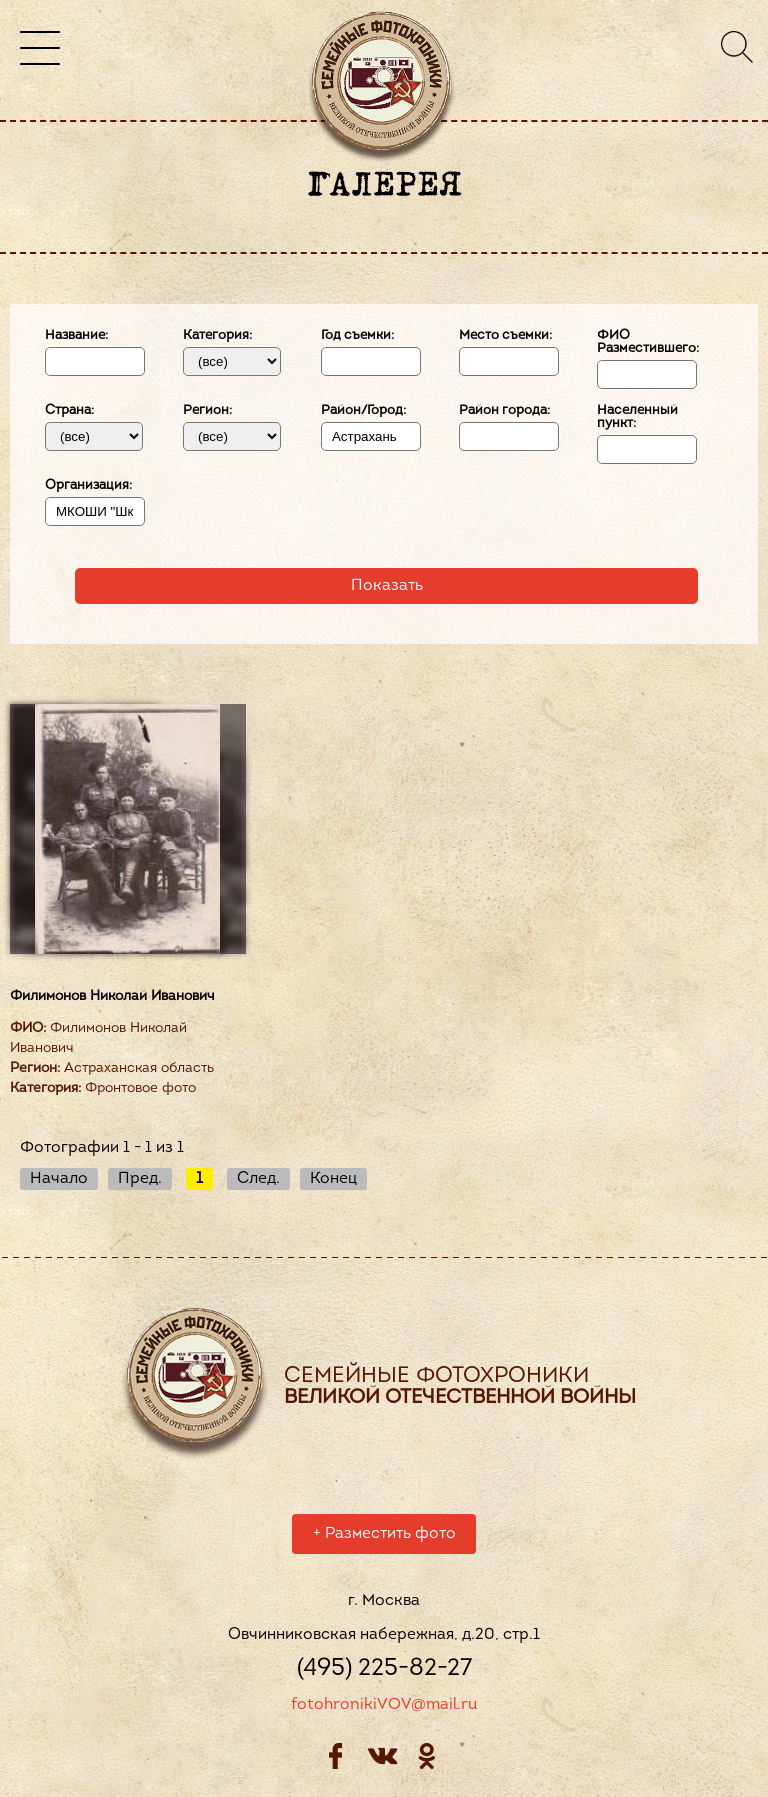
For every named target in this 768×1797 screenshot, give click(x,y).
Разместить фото (384, 1537)
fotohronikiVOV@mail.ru (384, 1708)
